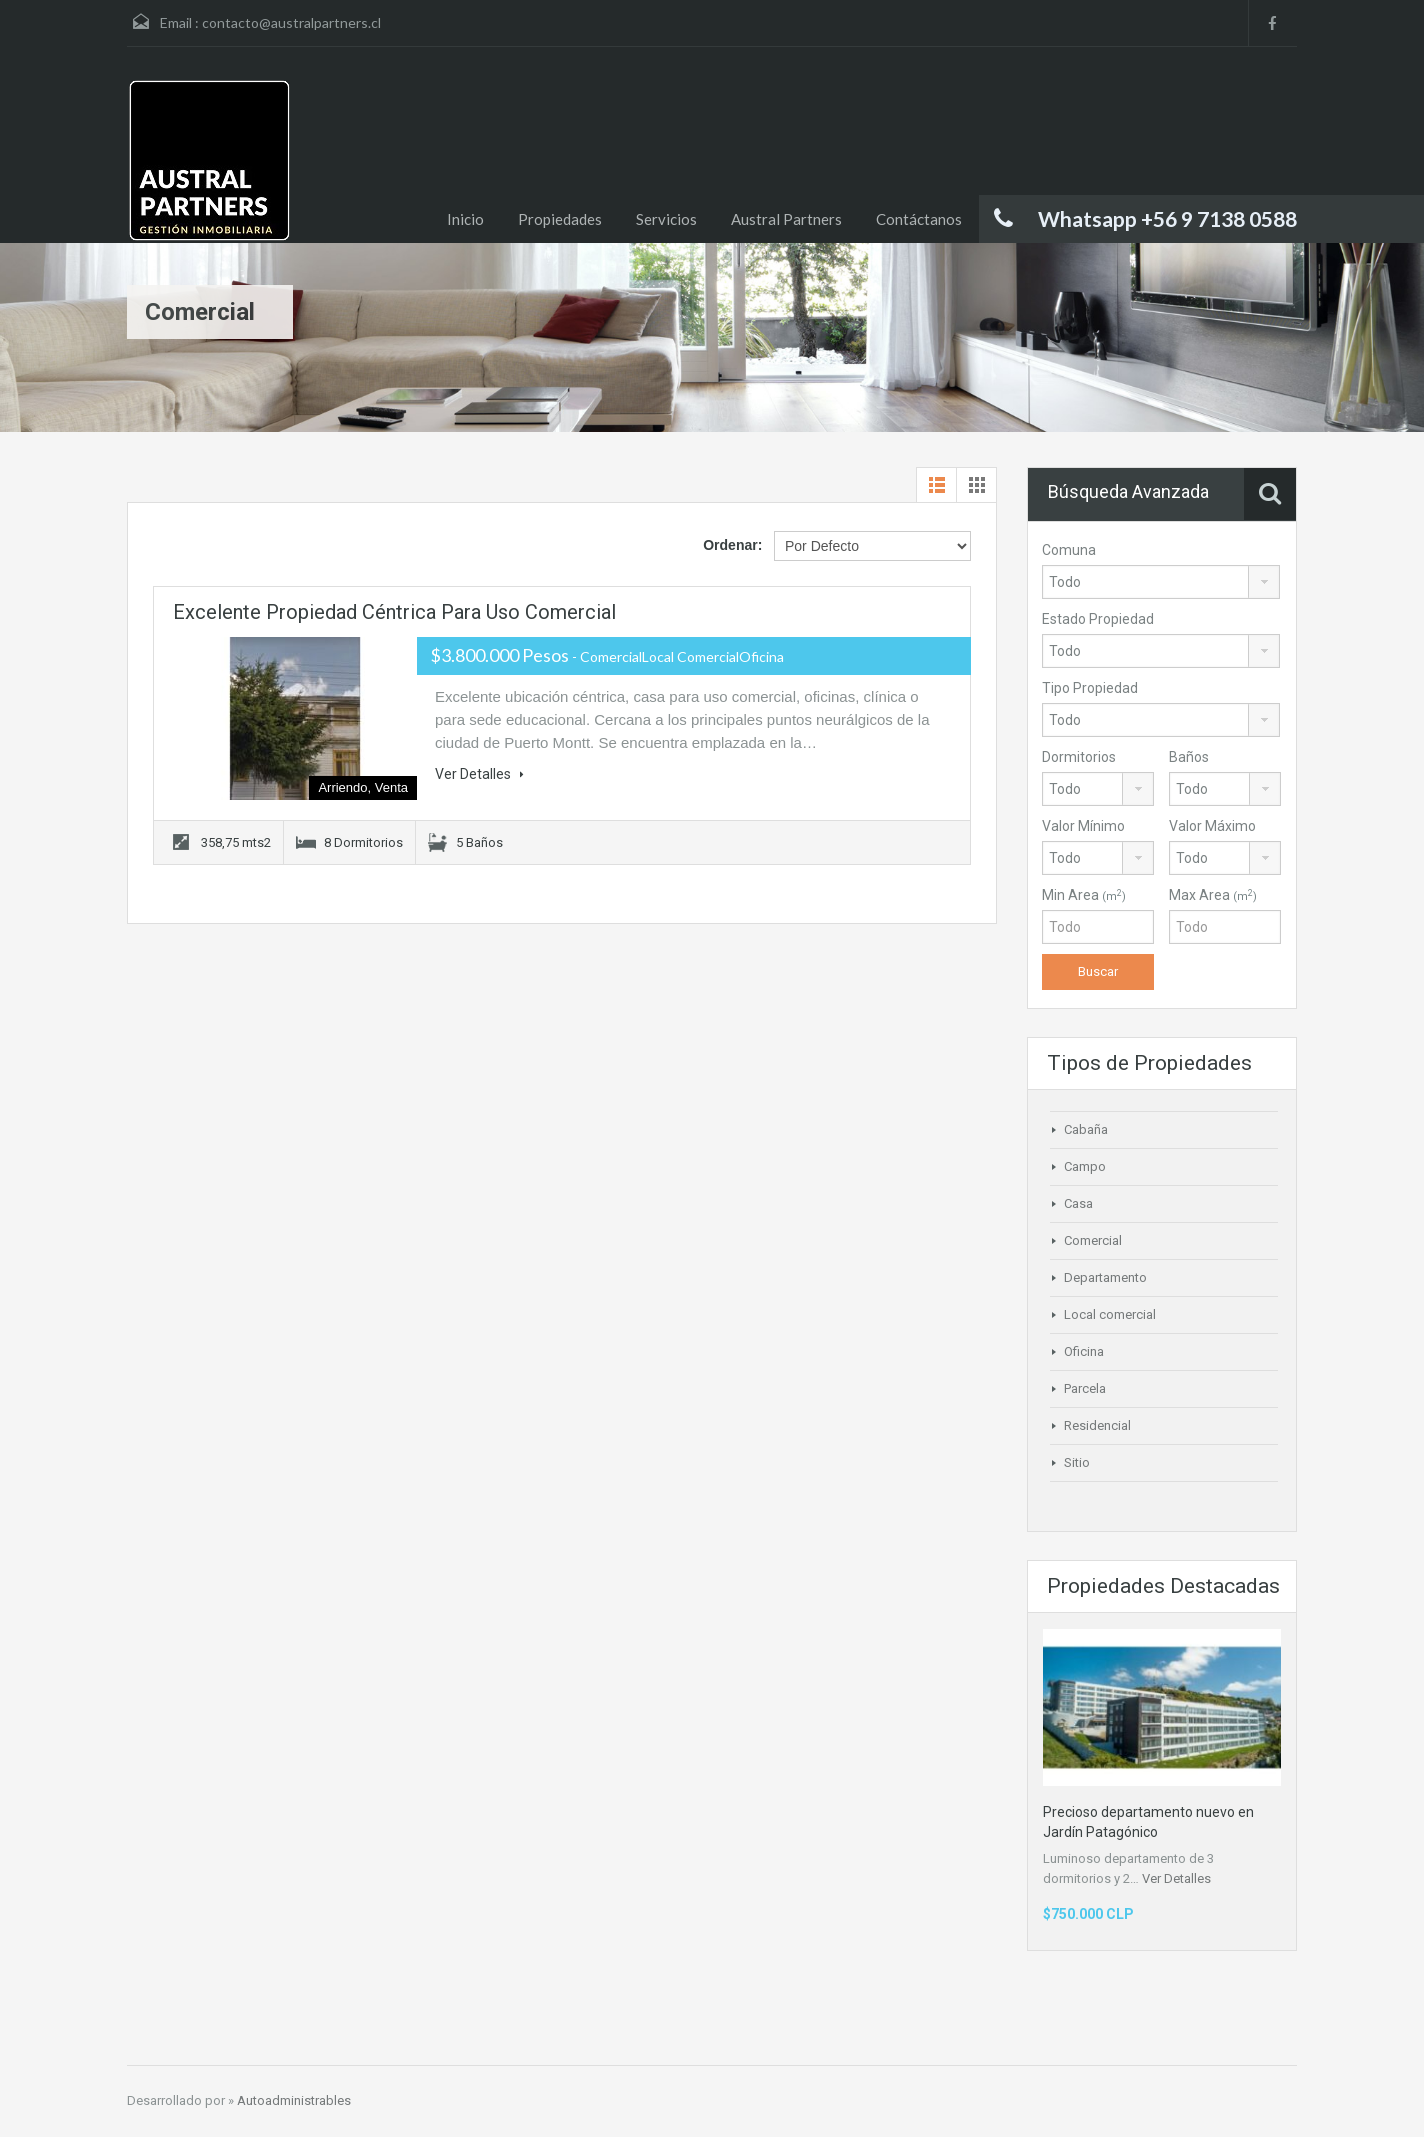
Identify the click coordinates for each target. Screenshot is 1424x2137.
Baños (1189, 757)
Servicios (666, 219)
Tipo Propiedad (1090, 688)
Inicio (465, 219)
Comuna (1069, 550)
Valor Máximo (1212, 826)
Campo (1085, 1166)
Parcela (1085, 1388)
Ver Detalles (479, 774)
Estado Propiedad (1098, 619)
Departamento (1105, 1277)
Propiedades (560, 219)
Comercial (1093, 1240)
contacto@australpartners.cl (291, 22)
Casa (1078, 1203)
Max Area (1213, 895)
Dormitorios (1079, 757)
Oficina (1084, 1351)
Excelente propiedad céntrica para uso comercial (394, 612)
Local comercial (1110, 1314)
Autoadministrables (294, 2100)
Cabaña (1086, 1129)
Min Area (1084, 895)
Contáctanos (919, 219)
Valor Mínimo (1083, 826)
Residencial (1097, 1425)
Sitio (1077, 1462)
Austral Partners (786, 219)
